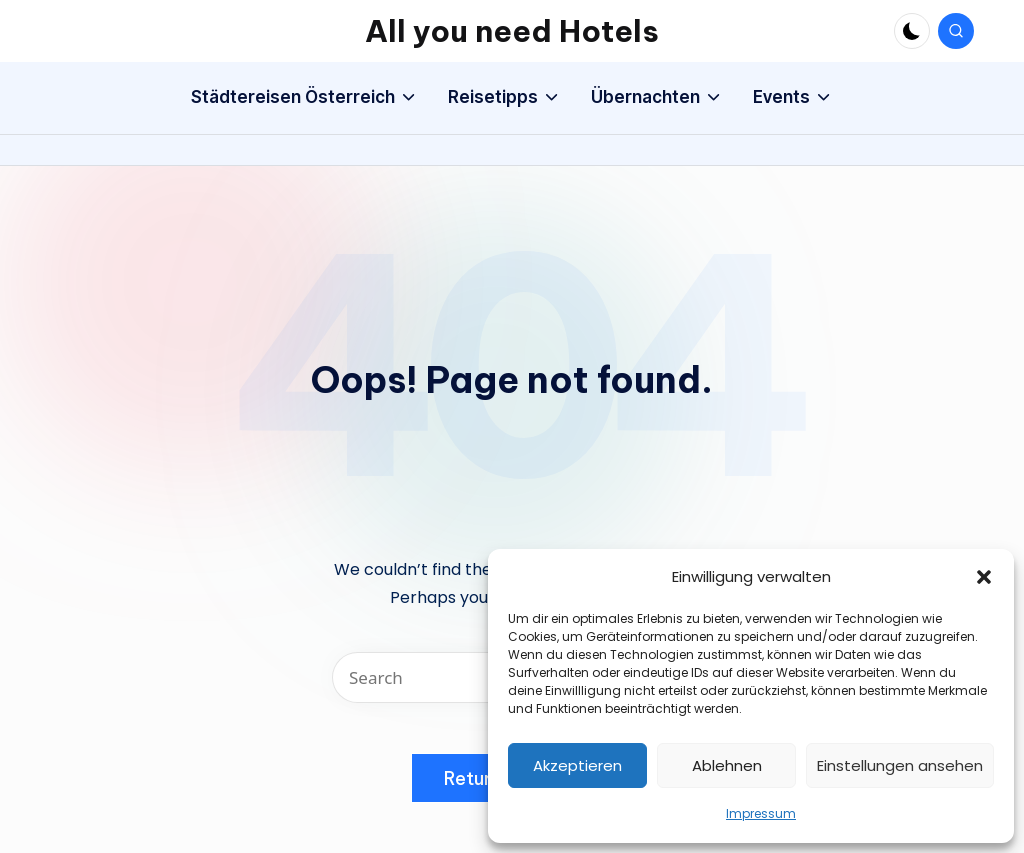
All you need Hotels (512, 31)
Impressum (761, 813)
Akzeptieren (577, 765)
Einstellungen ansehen (900, 765)
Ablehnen (727, 765)
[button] (984, 577)
